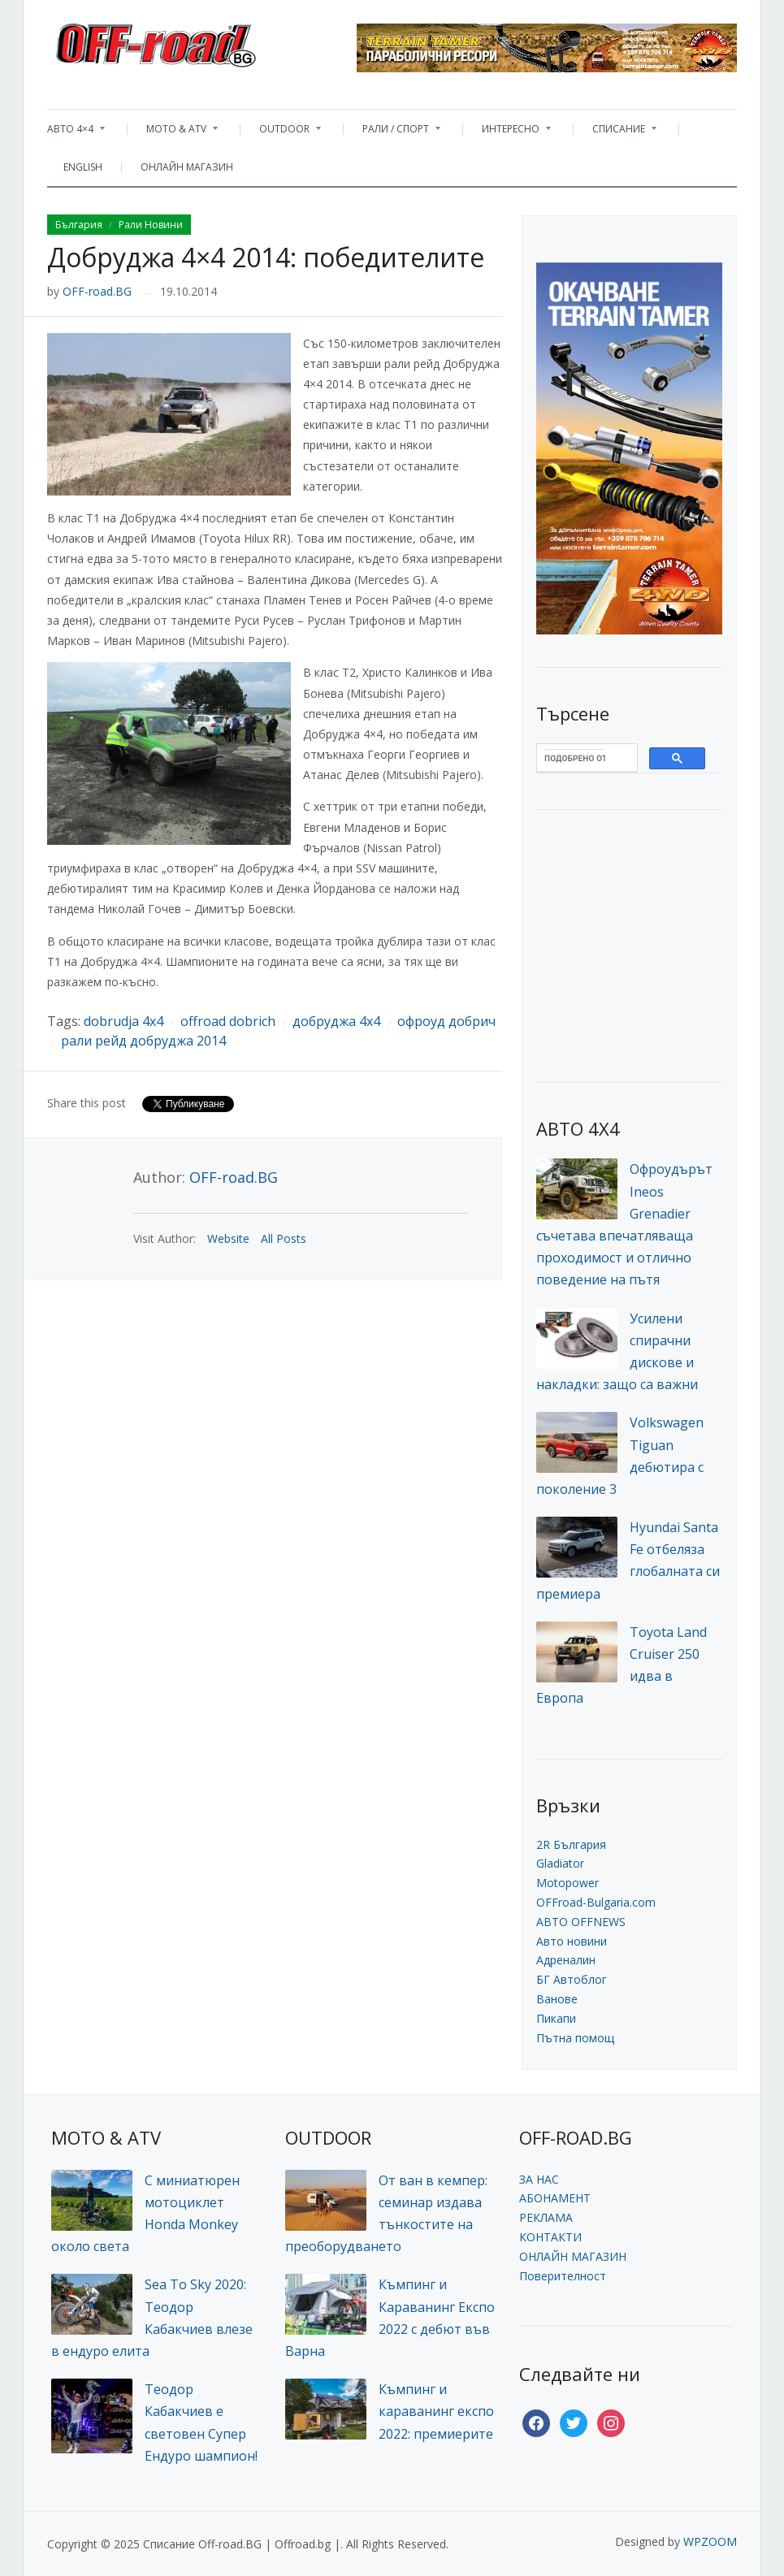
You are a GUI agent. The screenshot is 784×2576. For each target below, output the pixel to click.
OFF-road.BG (97, 291)
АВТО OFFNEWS (581, 1921)
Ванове (557, 1999)
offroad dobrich (227, 1021)
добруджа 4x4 (336, 1021)
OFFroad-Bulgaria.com (596, 1902)
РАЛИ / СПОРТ (393, 133)
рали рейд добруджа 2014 (143, 1041)
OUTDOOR (282, 133)
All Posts (283, 1238)
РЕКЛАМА (546, 2217)
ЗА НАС (539, 2179)
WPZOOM (710, 2541)
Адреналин (566, 1960)
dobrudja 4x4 (123, 1021)
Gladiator (560, 1863)
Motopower (567, 1882)
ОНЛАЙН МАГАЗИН (187, 167)
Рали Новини (151, 225)
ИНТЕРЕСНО (508, 133)
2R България (571, 1844)
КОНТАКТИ (550, 2237)
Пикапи (556, 2018)
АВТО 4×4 (76, 133)
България (78, 225)
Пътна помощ (575, 2038)
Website (228, 1238)
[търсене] (574, 758)
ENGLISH (82, 167)
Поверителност (562, 2276)
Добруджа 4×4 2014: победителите (265, 257)
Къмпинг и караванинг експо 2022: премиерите (436, 2411)
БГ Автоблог (571, 1979)
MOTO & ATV (174, 133)
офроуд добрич (446, 1021)
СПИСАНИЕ (616, 133)
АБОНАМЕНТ (555, 2198)
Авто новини (571, 1941)
